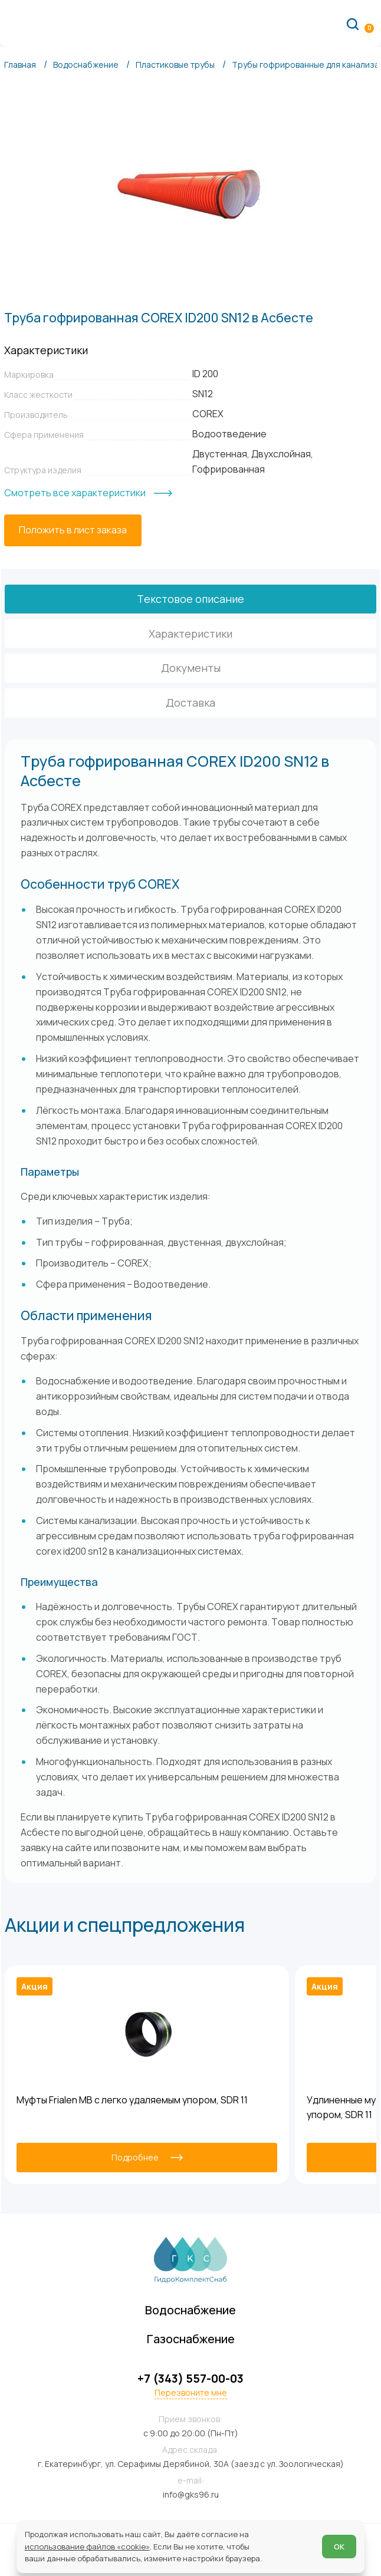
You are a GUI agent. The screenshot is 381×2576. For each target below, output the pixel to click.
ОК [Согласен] (339, 2546)
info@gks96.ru (191, 2494)
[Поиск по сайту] (352, 23)
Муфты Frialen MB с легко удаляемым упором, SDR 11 (132, 2099)
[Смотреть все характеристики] (88, 493)
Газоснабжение (191, 2338)
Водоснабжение (190, 2309)
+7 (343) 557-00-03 (190, 2378)
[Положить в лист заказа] (73, 530)
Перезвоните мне (191, 2392)
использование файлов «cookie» (87, 2546)
